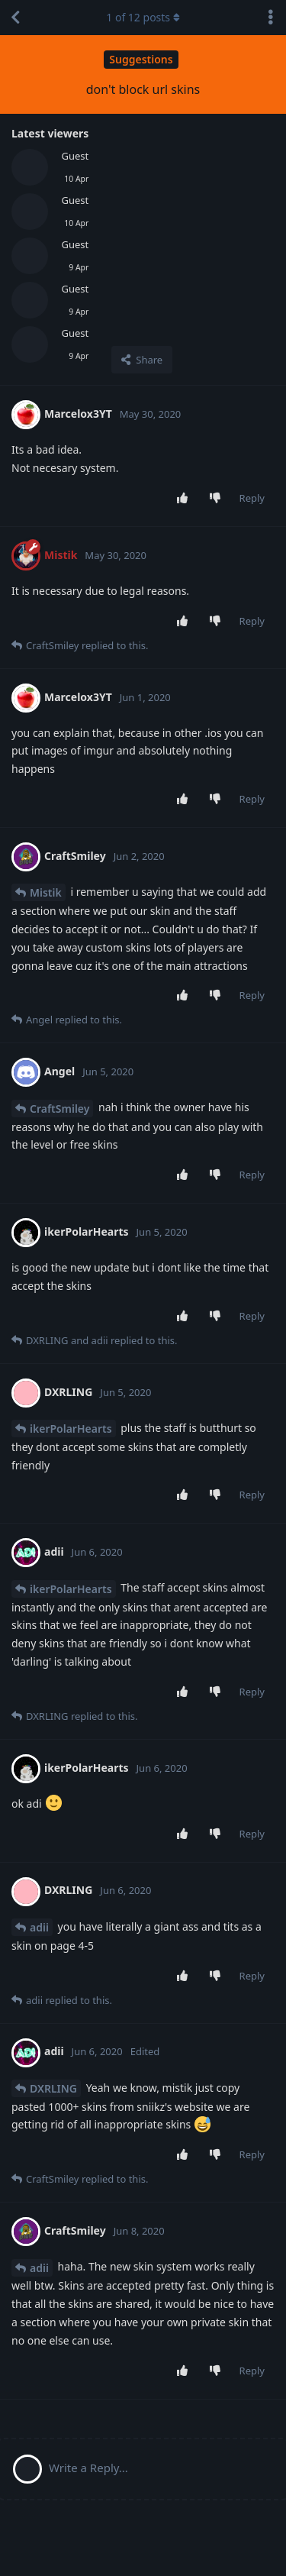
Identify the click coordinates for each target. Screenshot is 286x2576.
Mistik (46, 892)
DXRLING (53, 2088)
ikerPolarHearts (71, 1428)
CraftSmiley (59, 1108)
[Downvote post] (218, 498)
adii (39, 1927)
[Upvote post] (185, 498)
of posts (142, 17)
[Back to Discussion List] (15, 17)
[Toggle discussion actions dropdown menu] (270, 17)
